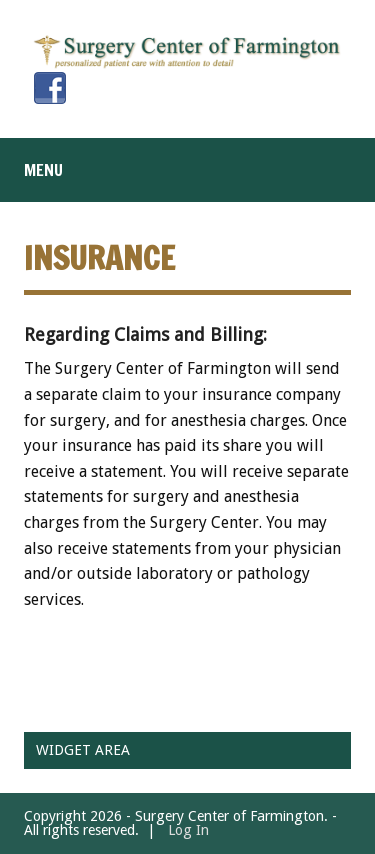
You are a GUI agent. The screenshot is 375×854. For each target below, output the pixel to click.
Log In (188, 830)
